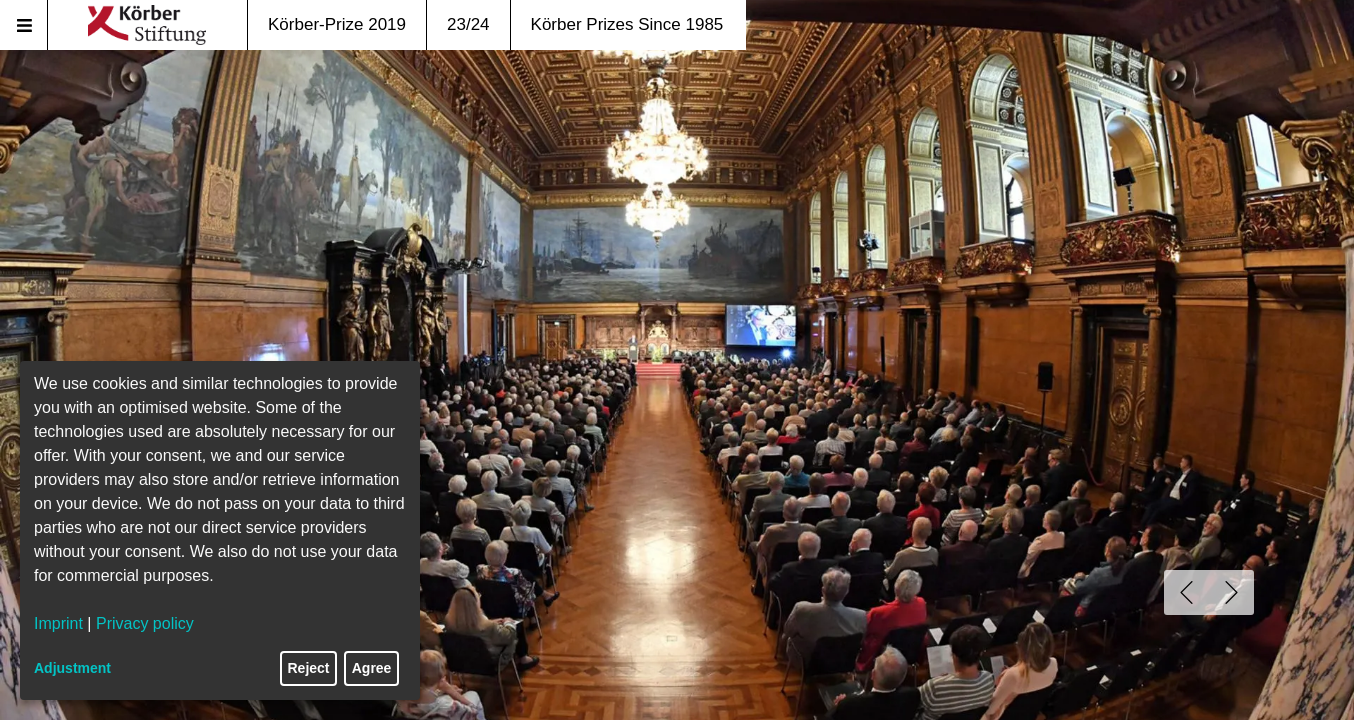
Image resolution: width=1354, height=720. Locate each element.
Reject (309, 668)
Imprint (58, 623)
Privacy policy (145, 623)
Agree (372, 668)
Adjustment (72, 668)
